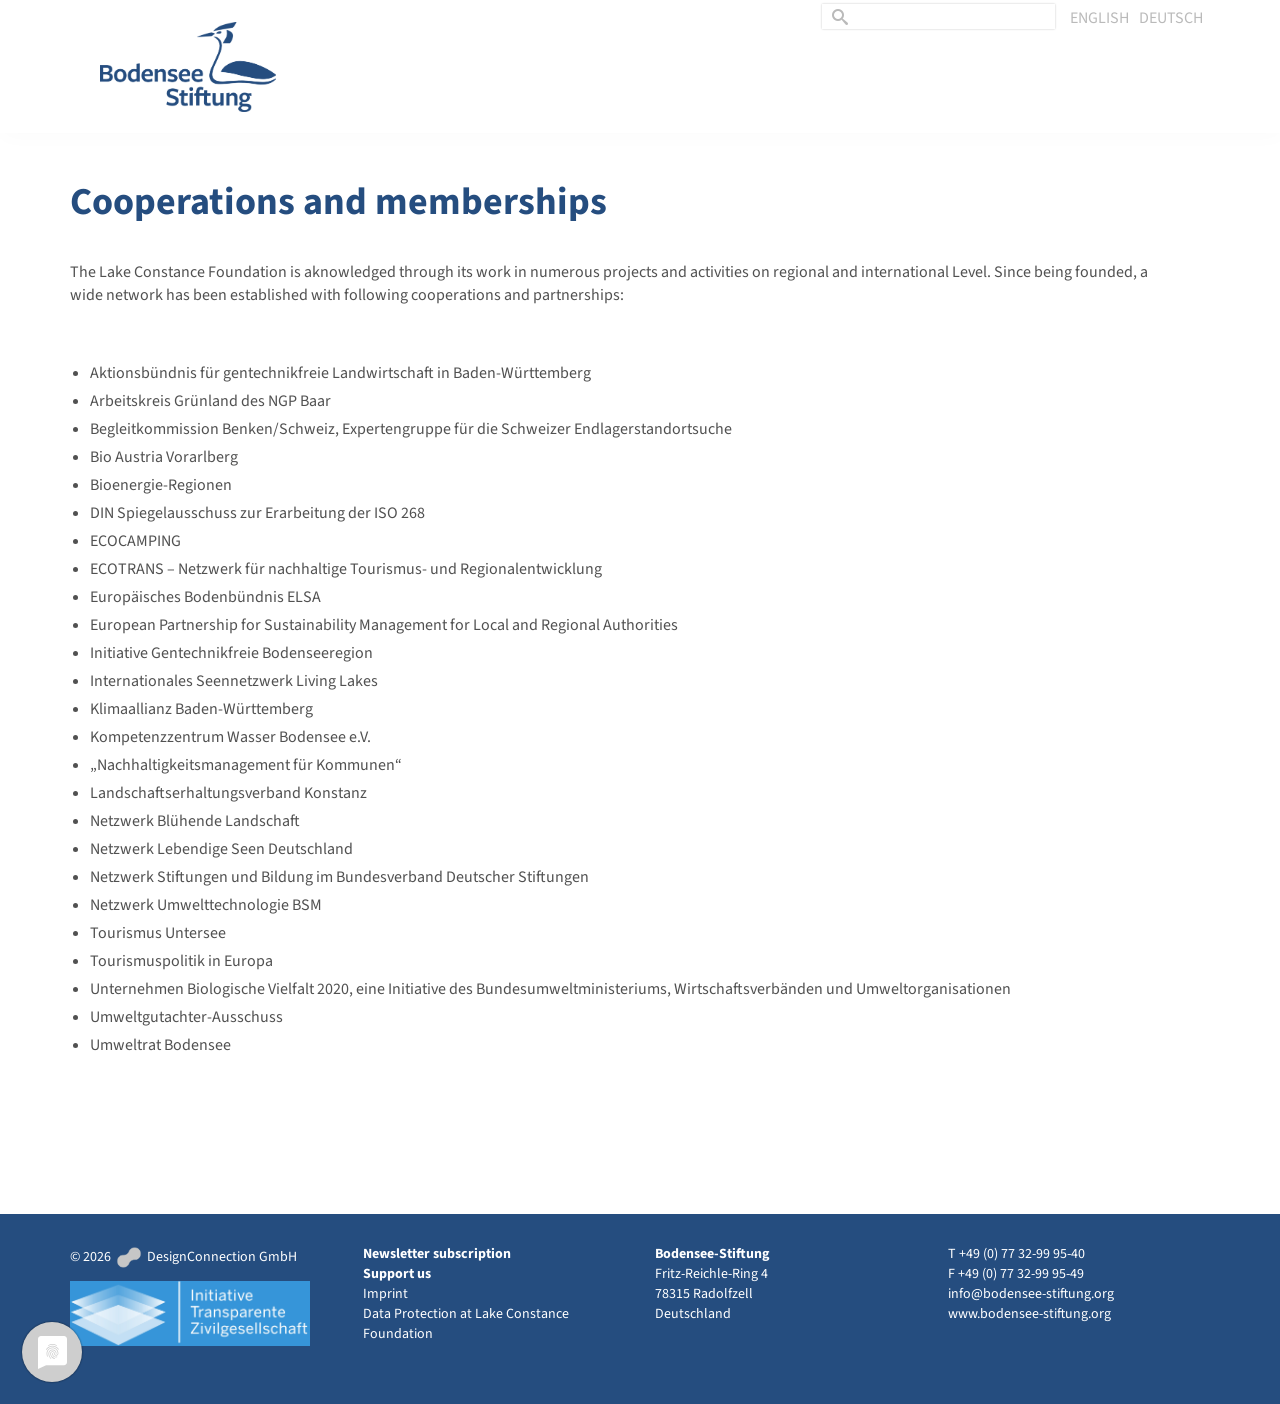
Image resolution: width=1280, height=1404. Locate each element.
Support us (397, 1274)
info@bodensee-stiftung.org (1031, 1294)
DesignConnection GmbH (205, 1257)
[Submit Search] (837, 16)
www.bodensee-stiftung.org (1029, 1314)
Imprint (385, 1294)
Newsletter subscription (437, 1254)
